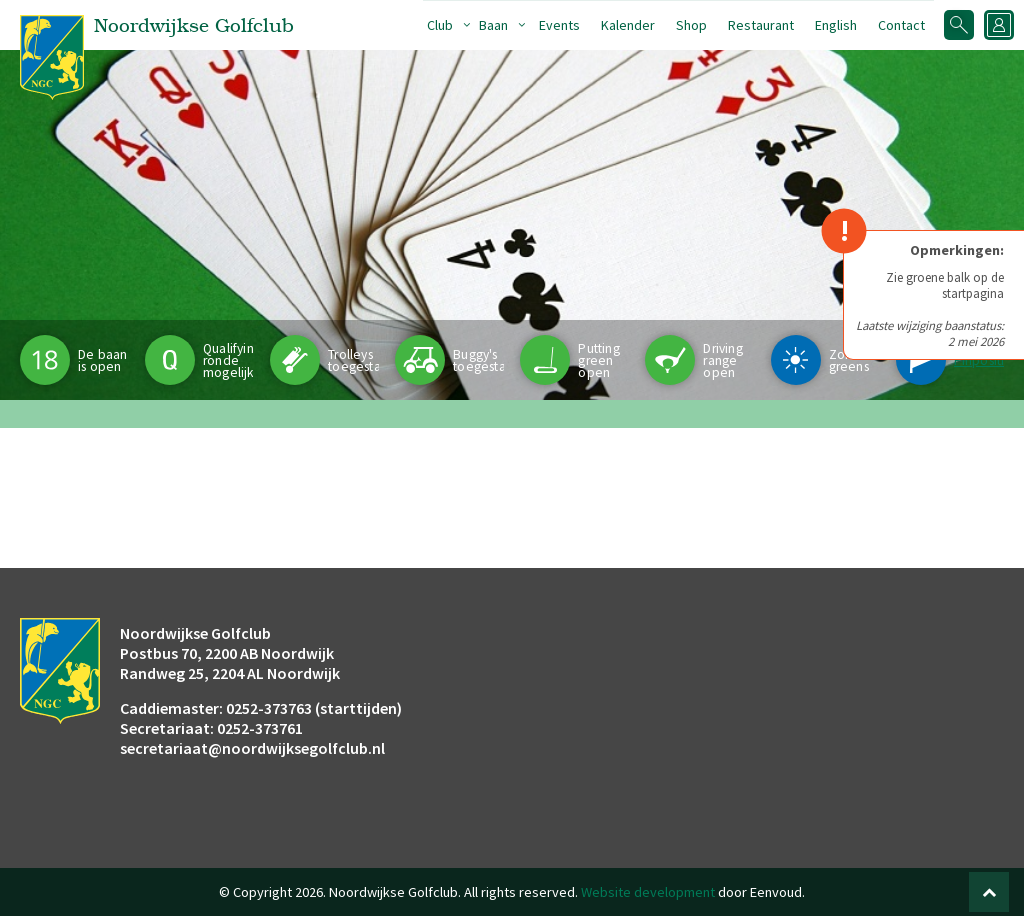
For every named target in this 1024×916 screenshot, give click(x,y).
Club (440, 25)
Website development (648, 892)
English (836, 25)
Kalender (628, 25)
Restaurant (761, 25)
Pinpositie (983, 360)
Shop (691, 25)
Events (559, 25)
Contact (901, 25)
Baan (493, 25)
